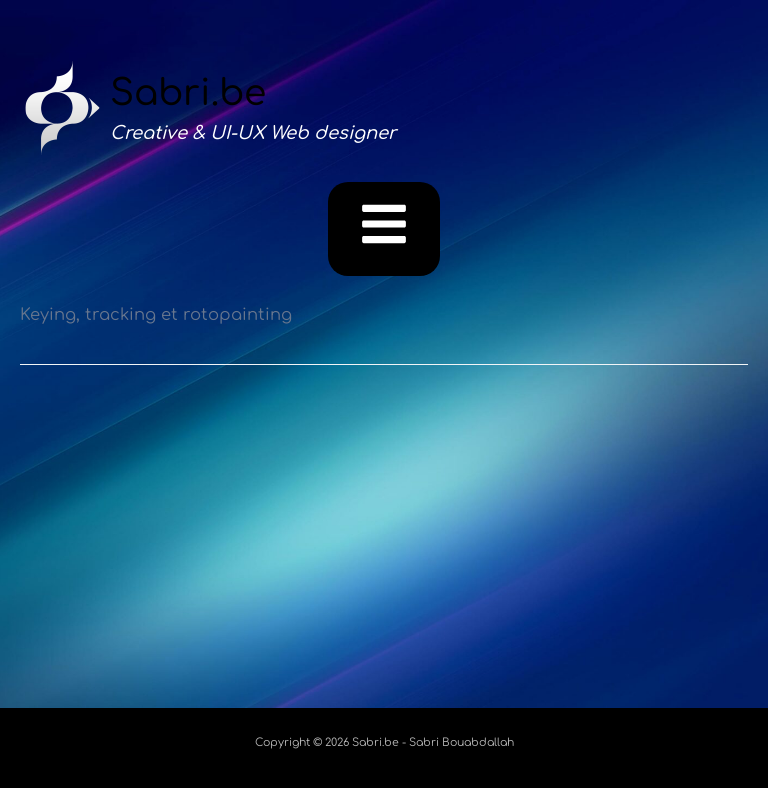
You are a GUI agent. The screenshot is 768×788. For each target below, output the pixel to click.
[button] (384, 229)
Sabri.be (188, 93)
